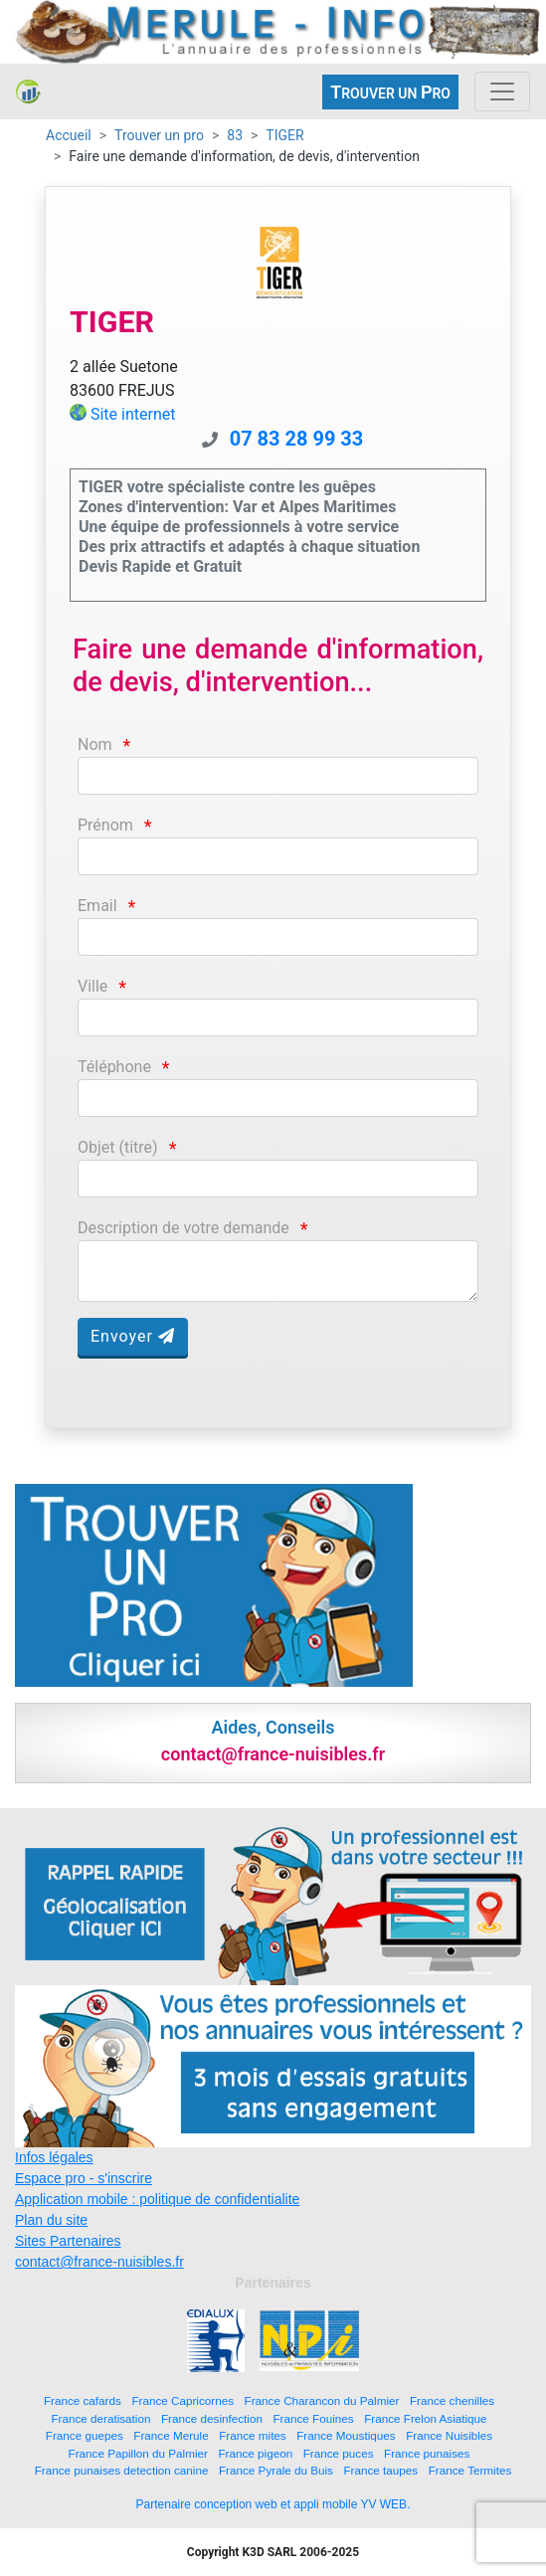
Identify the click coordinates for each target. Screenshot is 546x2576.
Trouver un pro (159, 135)
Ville (92, 986)
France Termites (470, 2470)
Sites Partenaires (68, 2241)
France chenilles (452, 2400)
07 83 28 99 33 (297, 439)
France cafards (82, 2400)
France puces (338, 2453)
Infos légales (54, 2157)
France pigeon (255, 2453)
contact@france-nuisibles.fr (99, 2262)
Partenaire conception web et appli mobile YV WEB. (273, 2504)
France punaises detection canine (122, 2470)
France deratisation (100, 2418)
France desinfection (212, 2418)
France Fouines (313, 2418)
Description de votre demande (183, 1227)
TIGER (284, 135)
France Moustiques (345, 2435)
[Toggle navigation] (502, 91)
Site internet (133, 414)
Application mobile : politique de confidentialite (157, 2199)
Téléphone (114, 1066)
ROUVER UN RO (390, 92)
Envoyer (133, 1336)
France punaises (426, 2453)
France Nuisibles (449, 2435)
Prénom (105, 825)
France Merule (170, 2435)
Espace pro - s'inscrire (83, 2178)
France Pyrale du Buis (276, 2470)
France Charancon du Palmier (322, 2400)
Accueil (68, 135)
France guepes (84, 2435)
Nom (95, 744)
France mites (252, 2435)
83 (235, 135)
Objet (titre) (118, 1147)
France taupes (380, 2470)
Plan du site (51, 2220)
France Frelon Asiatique (425, 2418)
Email (97, 905)
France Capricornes (182, 2400)
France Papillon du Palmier (138, 2453)
